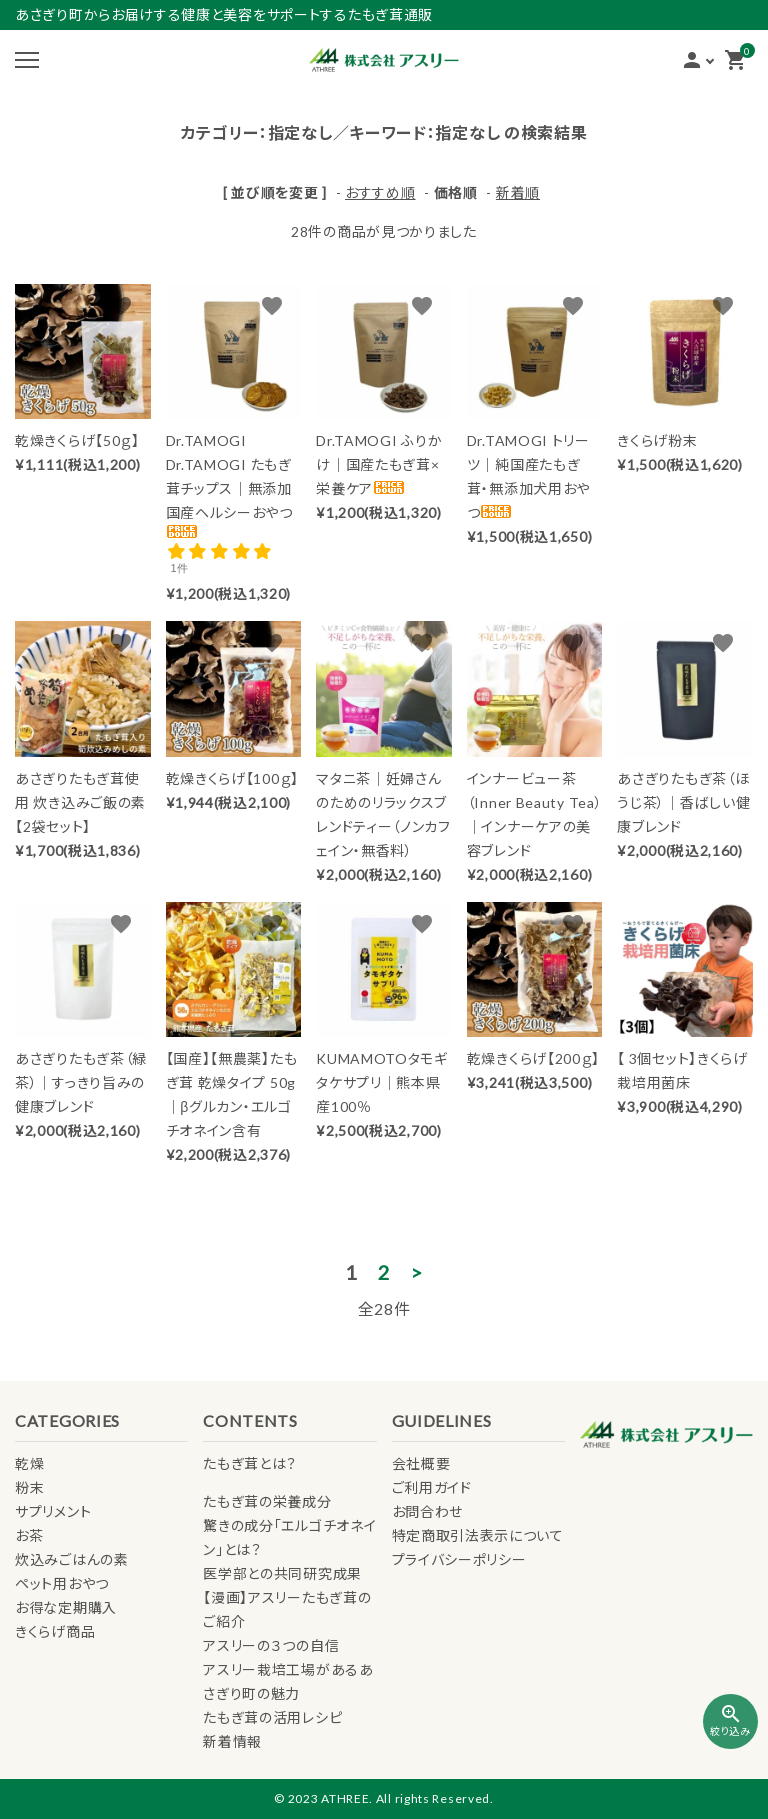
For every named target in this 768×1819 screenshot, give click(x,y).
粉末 (29, 1487)
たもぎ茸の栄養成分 (267, 1501)
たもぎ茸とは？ (250, 1463)
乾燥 (29, 1463)
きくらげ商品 (55, 1631)
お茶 (29, 1535)
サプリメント (53, 1511)
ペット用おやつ (62, 1583)
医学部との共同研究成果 (282, 1573)
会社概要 (421, 1463)
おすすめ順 (380, 192)
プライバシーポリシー (459, 1559)
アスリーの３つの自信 (271, 1645)
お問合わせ (428, 1511)
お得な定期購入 (66, 1607)
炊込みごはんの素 (72, 1559)
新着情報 (232, 1741)
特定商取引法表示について (478, 1535)
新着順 (518, 192)
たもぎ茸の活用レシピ (272, 1717)
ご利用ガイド (432, 1487)
